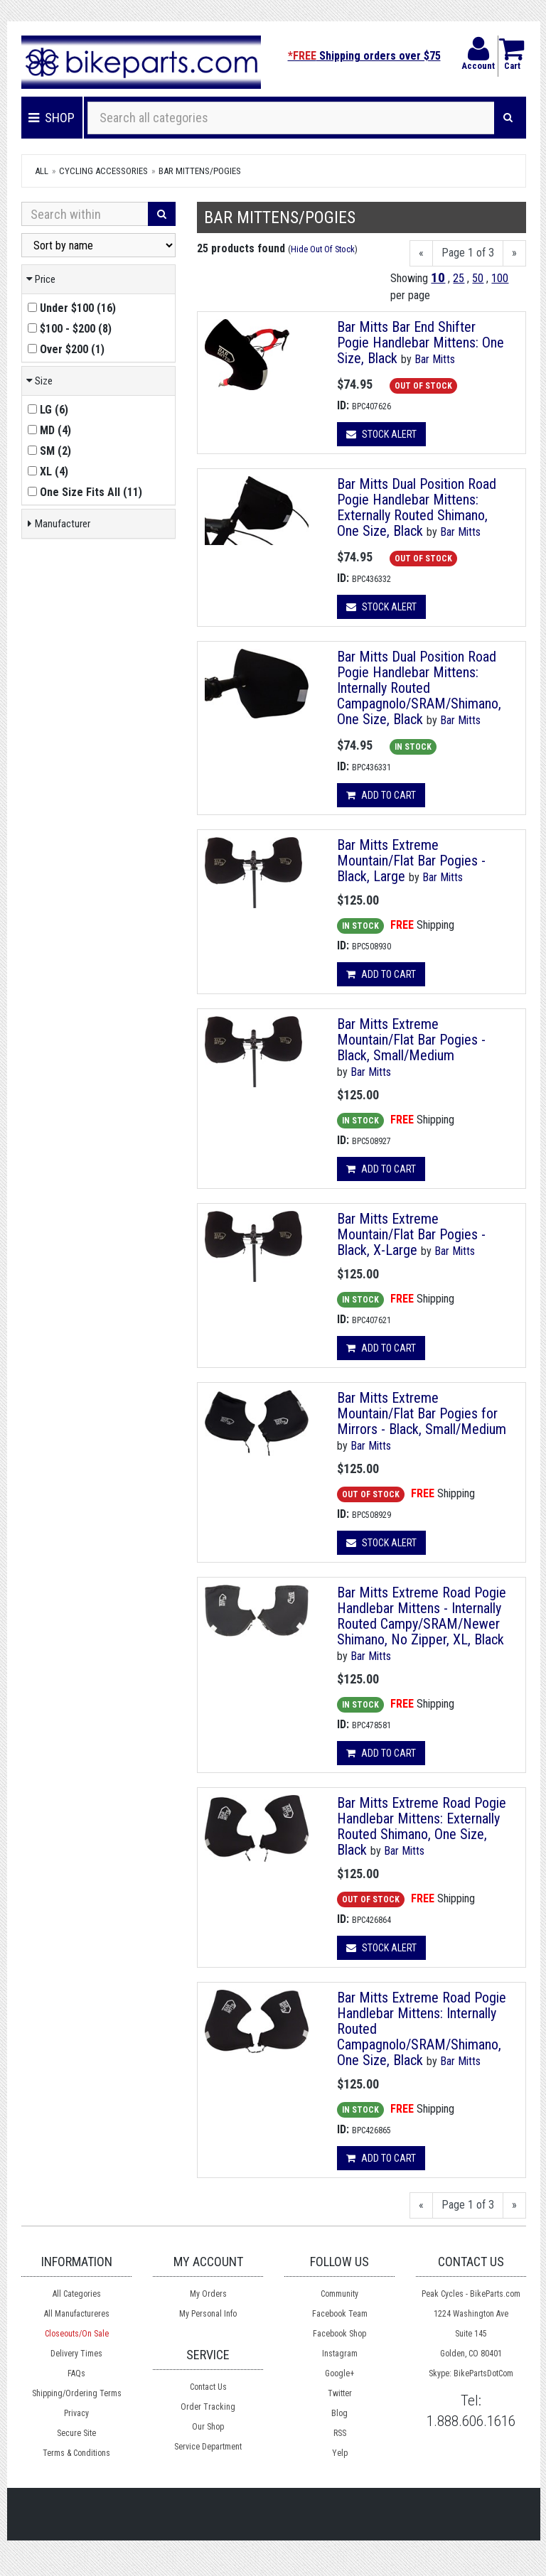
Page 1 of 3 (467, 252)
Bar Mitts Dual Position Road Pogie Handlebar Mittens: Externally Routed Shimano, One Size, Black (416, 507)
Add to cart (381, 795)
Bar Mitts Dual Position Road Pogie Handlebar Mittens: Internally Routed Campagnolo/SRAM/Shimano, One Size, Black (419, 688)
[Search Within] (85, 214)
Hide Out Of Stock (323, 249)
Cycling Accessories (103, 171)
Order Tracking (208, 2407)
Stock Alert (381, 434)
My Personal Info (208, 2314)
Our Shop (208, 2427)
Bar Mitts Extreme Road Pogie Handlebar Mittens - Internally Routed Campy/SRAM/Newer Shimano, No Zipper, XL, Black (421, 1616)
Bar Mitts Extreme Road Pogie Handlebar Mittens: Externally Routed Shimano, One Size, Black (421, 1826)
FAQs (76, 2373)
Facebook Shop (339, 2334)
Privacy (76, 2413)
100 (499, 278)
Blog (339, 2413)
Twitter (340, 2393)
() (72, 308)
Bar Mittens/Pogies (200, 171)
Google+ (339, 2373)
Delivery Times (76, 2354)
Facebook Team (340, 2314)
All (41, 171)
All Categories (77, 2294)
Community (339, 2294)
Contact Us (208, 2387)
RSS (339, 2433)
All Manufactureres (76, 2314)
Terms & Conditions (76, 2453)
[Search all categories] (291, 118)
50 (477, 278)
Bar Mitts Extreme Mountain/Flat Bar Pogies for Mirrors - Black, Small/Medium (421, 1413)
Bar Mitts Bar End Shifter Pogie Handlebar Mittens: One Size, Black (420, 342)
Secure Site (76, 2433)
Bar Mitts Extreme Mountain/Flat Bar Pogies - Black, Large (411, 860)
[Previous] (421, 253)
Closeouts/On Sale (77, 2334)
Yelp (340, 2453)
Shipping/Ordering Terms (77, 2393)
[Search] (508, 118)
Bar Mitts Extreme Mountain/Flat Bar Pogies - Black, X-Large (411, 1234)
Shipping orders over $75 (364, 56)
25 (458, 278)
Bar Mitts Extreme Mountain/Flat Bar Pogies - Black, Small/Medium (411, 1039)
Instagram (340, 2354)
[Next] (514, 253)
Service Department (208, 2447)
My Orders (208, 2294)
